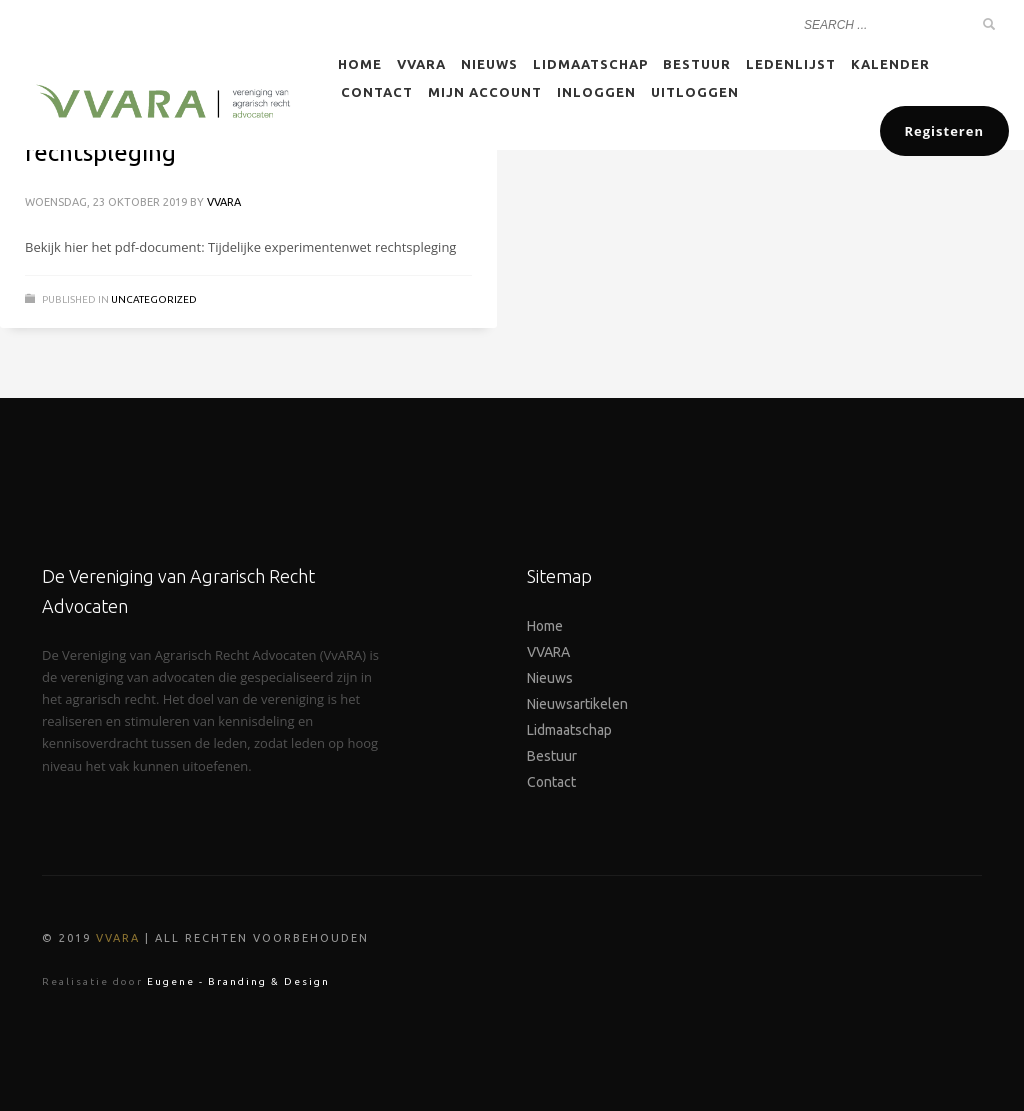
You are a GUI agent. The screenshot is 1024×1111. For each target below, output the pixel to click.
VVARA (224, 202)
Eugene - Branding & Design (238, 981)
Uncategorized (154, 299)
